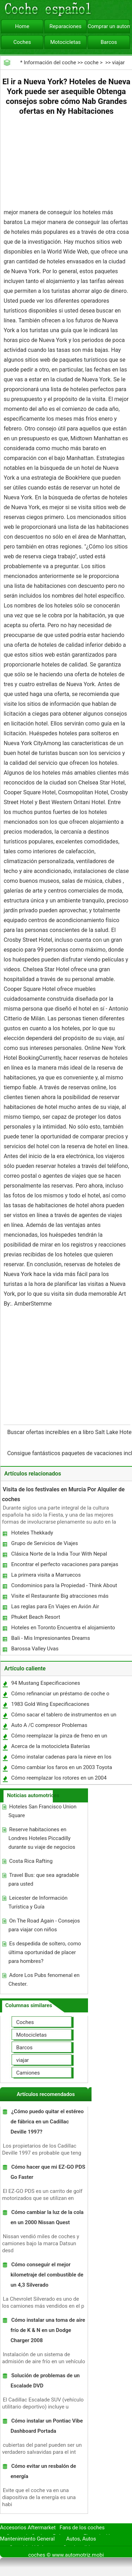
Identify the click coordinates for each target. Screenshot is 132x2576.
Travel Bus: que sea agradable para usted (43, 1879)
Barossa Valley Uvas (35, 1648)
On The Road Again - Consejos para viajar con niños (44, 1925)
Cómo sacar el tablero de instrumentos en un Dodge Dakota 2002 (64, 1716)
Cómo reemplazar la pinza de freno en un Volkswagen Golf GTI (59, 1737)
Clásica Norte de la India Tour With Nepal (59, 1554)
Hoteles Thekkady (32, 1533)
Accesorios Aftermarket (28, 2527)
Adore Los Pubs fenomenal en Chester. (44, 1979)
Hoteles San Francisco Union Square (42, 1811)
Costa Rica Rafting (30, 1861)
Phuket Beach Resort (35, 1617)
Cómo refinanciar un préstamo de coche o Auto (60, 1695)
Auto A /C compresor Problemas (49, 1725)
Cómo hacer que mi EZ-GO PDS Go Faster (48, 2172)
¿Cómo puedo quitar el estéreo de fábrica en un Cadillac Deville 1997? (47, 2121)
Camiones (28, 2073)
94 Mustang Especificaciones (45, 1683)
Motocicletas (65, 42)
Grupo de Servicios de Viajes (44, 1543)
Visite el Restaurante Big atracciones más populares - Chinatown (59, 1597)
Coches (22, 42)
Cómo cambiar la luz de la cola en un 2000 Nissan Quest (47, 2217)
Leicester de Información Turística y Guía (38, 1902)
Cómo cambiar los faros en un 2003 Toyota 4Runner (61, 1769)
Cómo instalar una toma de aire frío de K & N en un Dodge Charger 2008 (48, 2330)
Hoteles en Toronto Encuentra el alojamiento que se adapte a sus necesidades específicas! (64, 1629)
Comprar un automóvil (109, 26)
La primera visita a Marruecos (46, 1575)
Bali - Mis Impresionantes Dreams (50, 1638)
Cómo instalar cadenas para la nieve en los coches (61, 1758)
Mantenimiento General (27, 2539)
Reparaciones (66, 26)
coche (91, 62)
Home (22, 26)
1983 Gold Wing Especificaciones (50, 1704)
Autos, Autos (81, 2539)
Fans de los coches (82, 2527)
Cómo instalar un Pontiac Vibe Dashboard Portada (47, 2426)
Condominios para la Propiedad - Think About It (64, 1587)
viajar (118, 62)
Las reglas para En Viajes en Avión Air (55, 1606)
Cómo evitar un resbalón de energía (43, 2471)
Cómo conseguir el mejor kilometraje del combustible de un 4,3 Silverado (47, 2274)
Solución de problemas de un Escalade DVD (45, 2380)
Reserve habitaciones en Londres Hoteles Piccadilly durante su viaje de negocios (41, 1838)
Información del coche (50, 62)
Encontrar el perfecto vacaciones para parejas (64, 1564)
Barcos (109, 42)
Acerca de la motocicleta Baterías (50, 1746)
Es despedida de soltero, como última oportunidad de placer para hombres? (44, 1952)
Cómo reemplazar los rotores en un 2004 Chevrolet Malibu (59, 1779)
